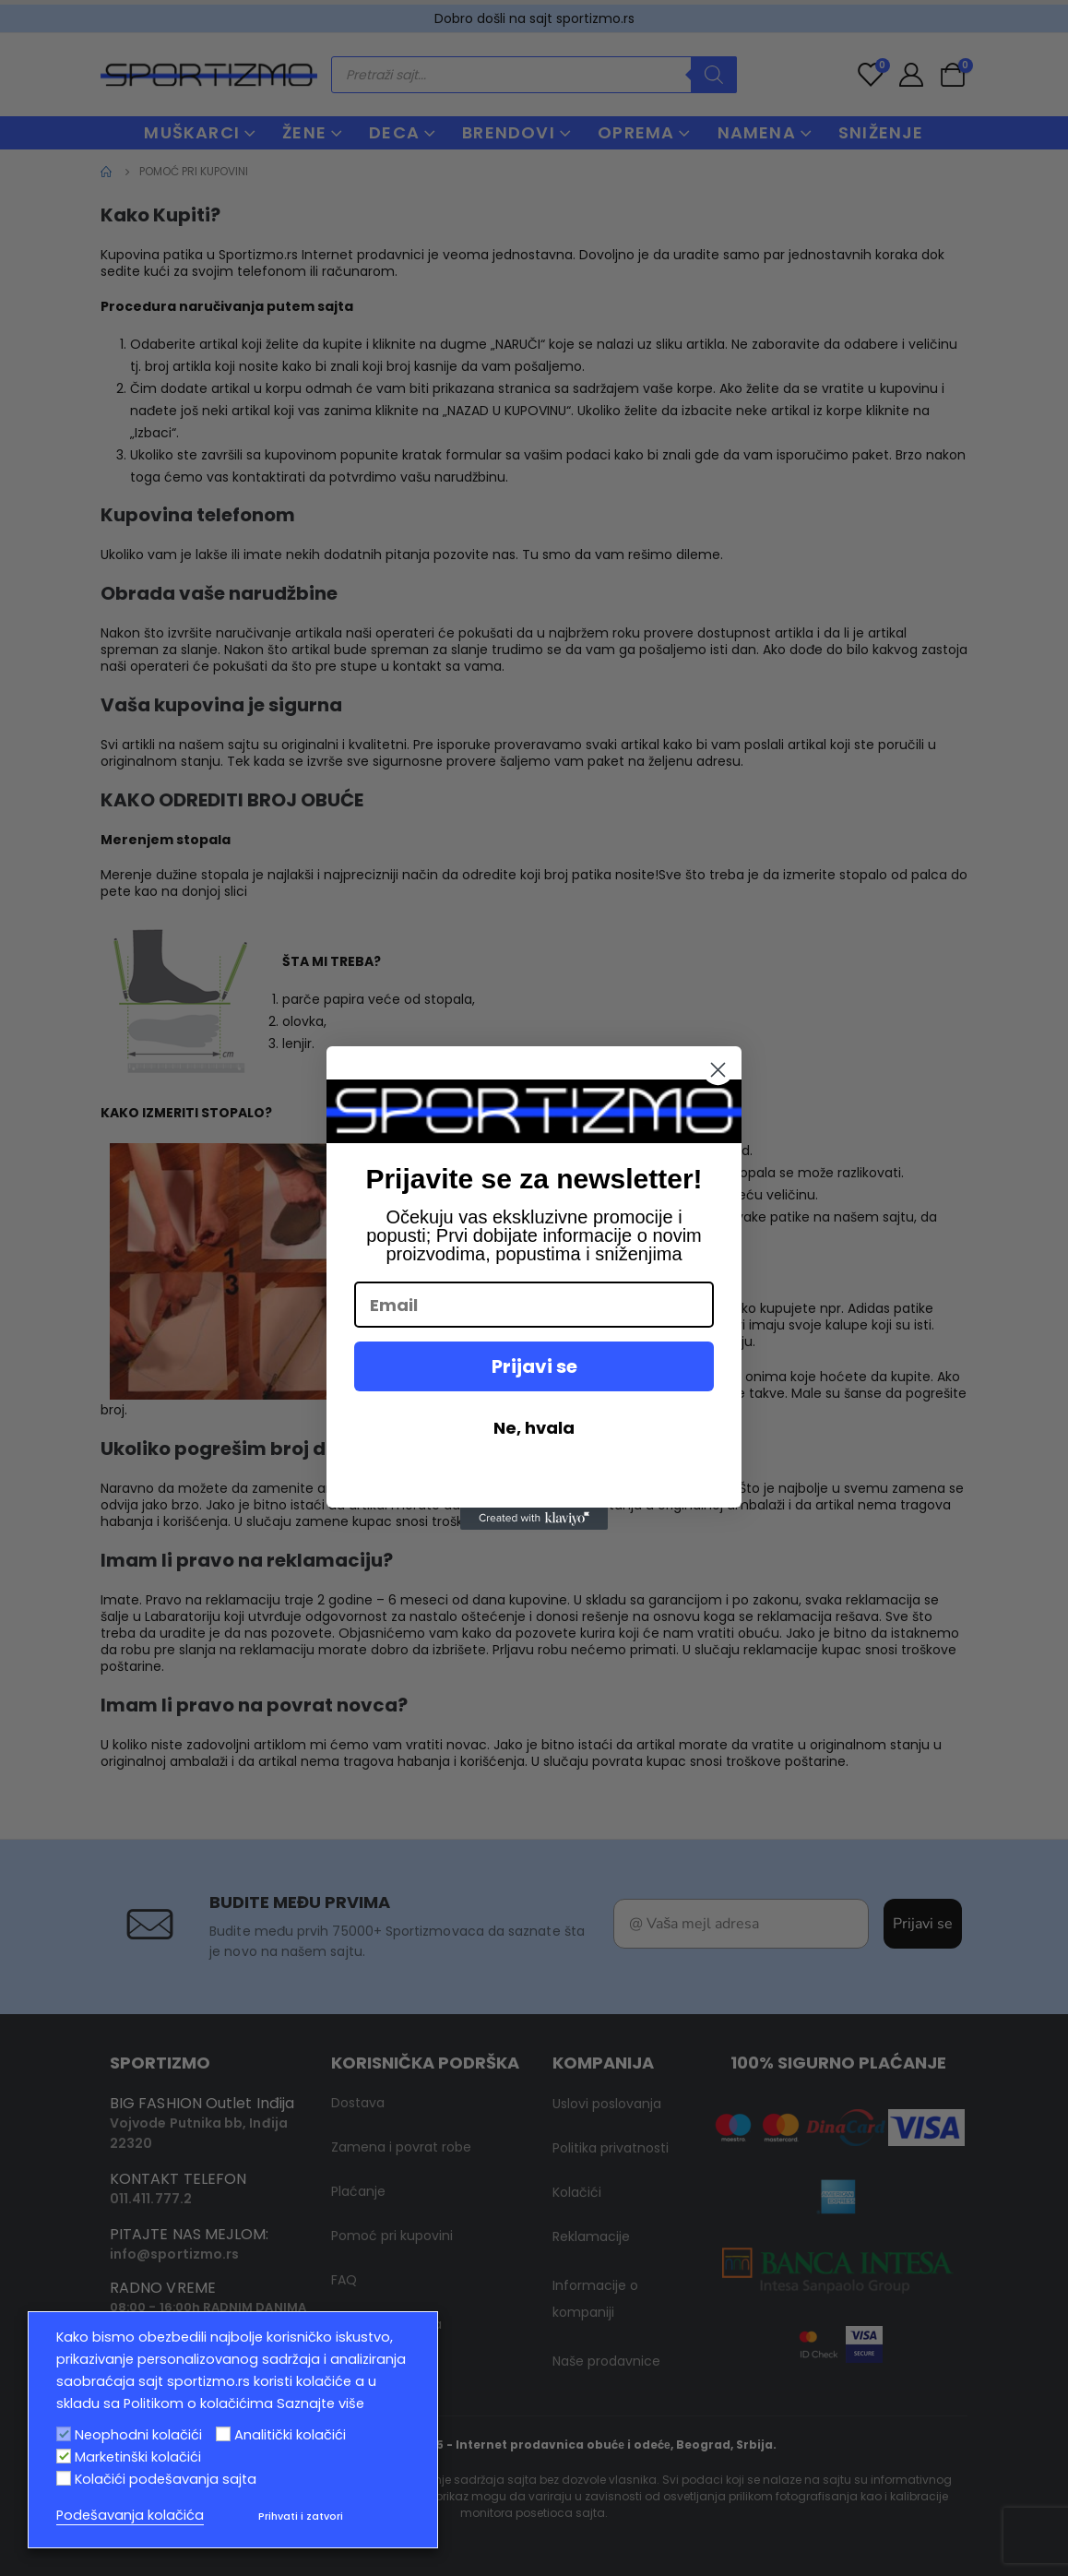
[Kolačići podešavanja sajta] (63, 2478)
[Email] (534, 1305)
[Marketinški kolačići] (63, 2456)
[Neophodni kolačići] (63, 2434)
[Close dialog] (718, 1070)
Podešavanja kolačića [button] (130, 2515)
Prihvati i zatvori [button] (300, 2516)
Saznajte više (320, 2403)
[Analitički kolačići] (223, 2434)
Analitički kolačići (290, 2435)
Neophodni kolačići (138, 2435)
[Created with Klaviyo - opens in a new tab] (534, 1519)
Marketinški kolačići (138, 2457)
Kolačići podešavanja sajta (165, 2479)
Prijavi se (534, 1366)
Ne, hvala (534, 1427)
